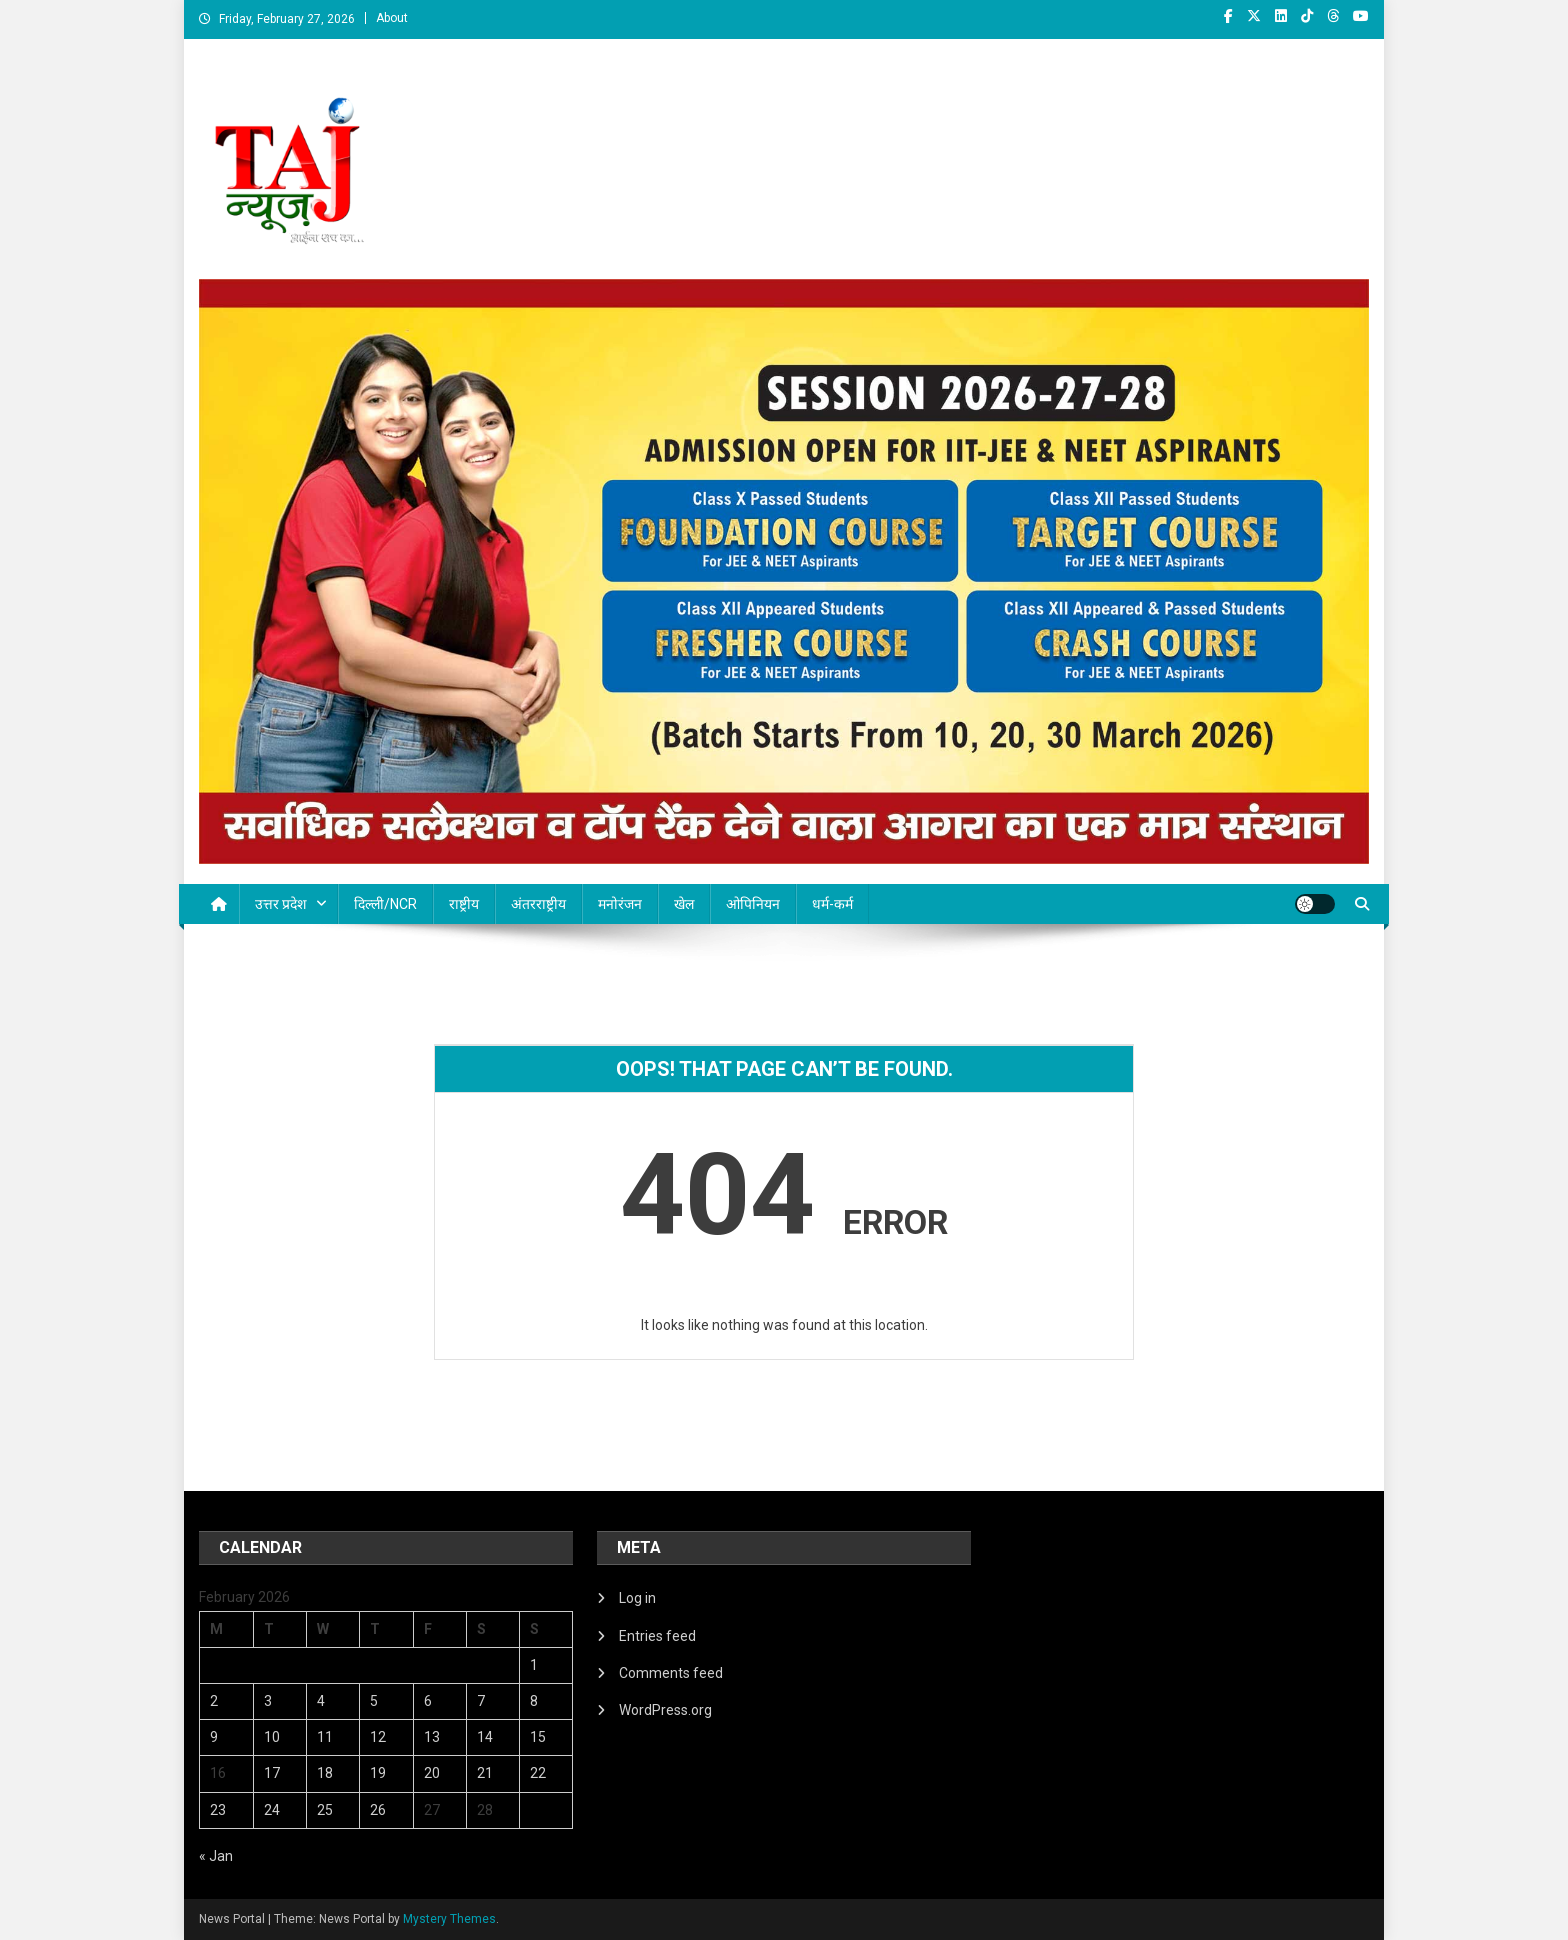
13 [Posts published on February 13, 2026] (432, 1737)
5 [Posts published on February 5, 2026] (374, 1701)
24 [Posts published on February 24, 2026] (272, 1810)
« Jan (216, 1856)
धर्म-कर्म (832, 904)
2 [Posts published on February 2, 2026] (214, 1701)
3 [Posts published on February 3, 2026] (268, 1701)
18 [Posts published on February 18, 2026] (325, 1773)
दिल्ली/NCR (385, 904)
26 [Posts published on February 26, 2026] (378, 1810)
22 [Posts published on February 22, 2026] (538, 1773)
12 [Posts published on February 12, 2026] (378, 1737)
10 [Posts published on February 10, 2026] (272, 1737)
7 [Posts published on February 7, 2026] (481, 1701)
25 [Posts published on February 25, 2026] (325, 1810)
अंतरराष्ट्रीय (538, 904)
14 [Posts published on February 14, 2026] (485, 1737)
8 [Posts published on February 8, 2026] (534, 1701)
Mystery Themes (449, 1919)
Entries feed (657, 1636)
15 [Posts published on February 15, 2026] (538, 1737)
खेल (684, 904)
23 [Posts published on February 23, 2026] (218, 1810)
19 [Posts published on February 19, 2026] (378, 1773)
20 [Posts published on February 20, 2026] (432, 1773)
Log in (637, 1598)
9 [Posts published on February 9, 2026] (214, 1737)
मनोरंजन (620, 904)
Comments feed (671, 1673)
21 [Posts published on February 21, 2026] (485, 1773)
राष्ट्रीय (464, 904)
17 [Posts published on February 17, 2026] (272, 1773)
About (392, 18)
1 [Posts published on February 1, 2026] (534, 1665)
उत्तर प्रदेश (281, 904)
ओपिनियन (753, 904)
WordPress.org (665, 1710)
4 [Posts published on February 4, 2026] (321, 1701)
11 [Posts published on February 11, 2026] (325, 1737)
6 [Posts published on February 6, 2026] (428, 1701)
